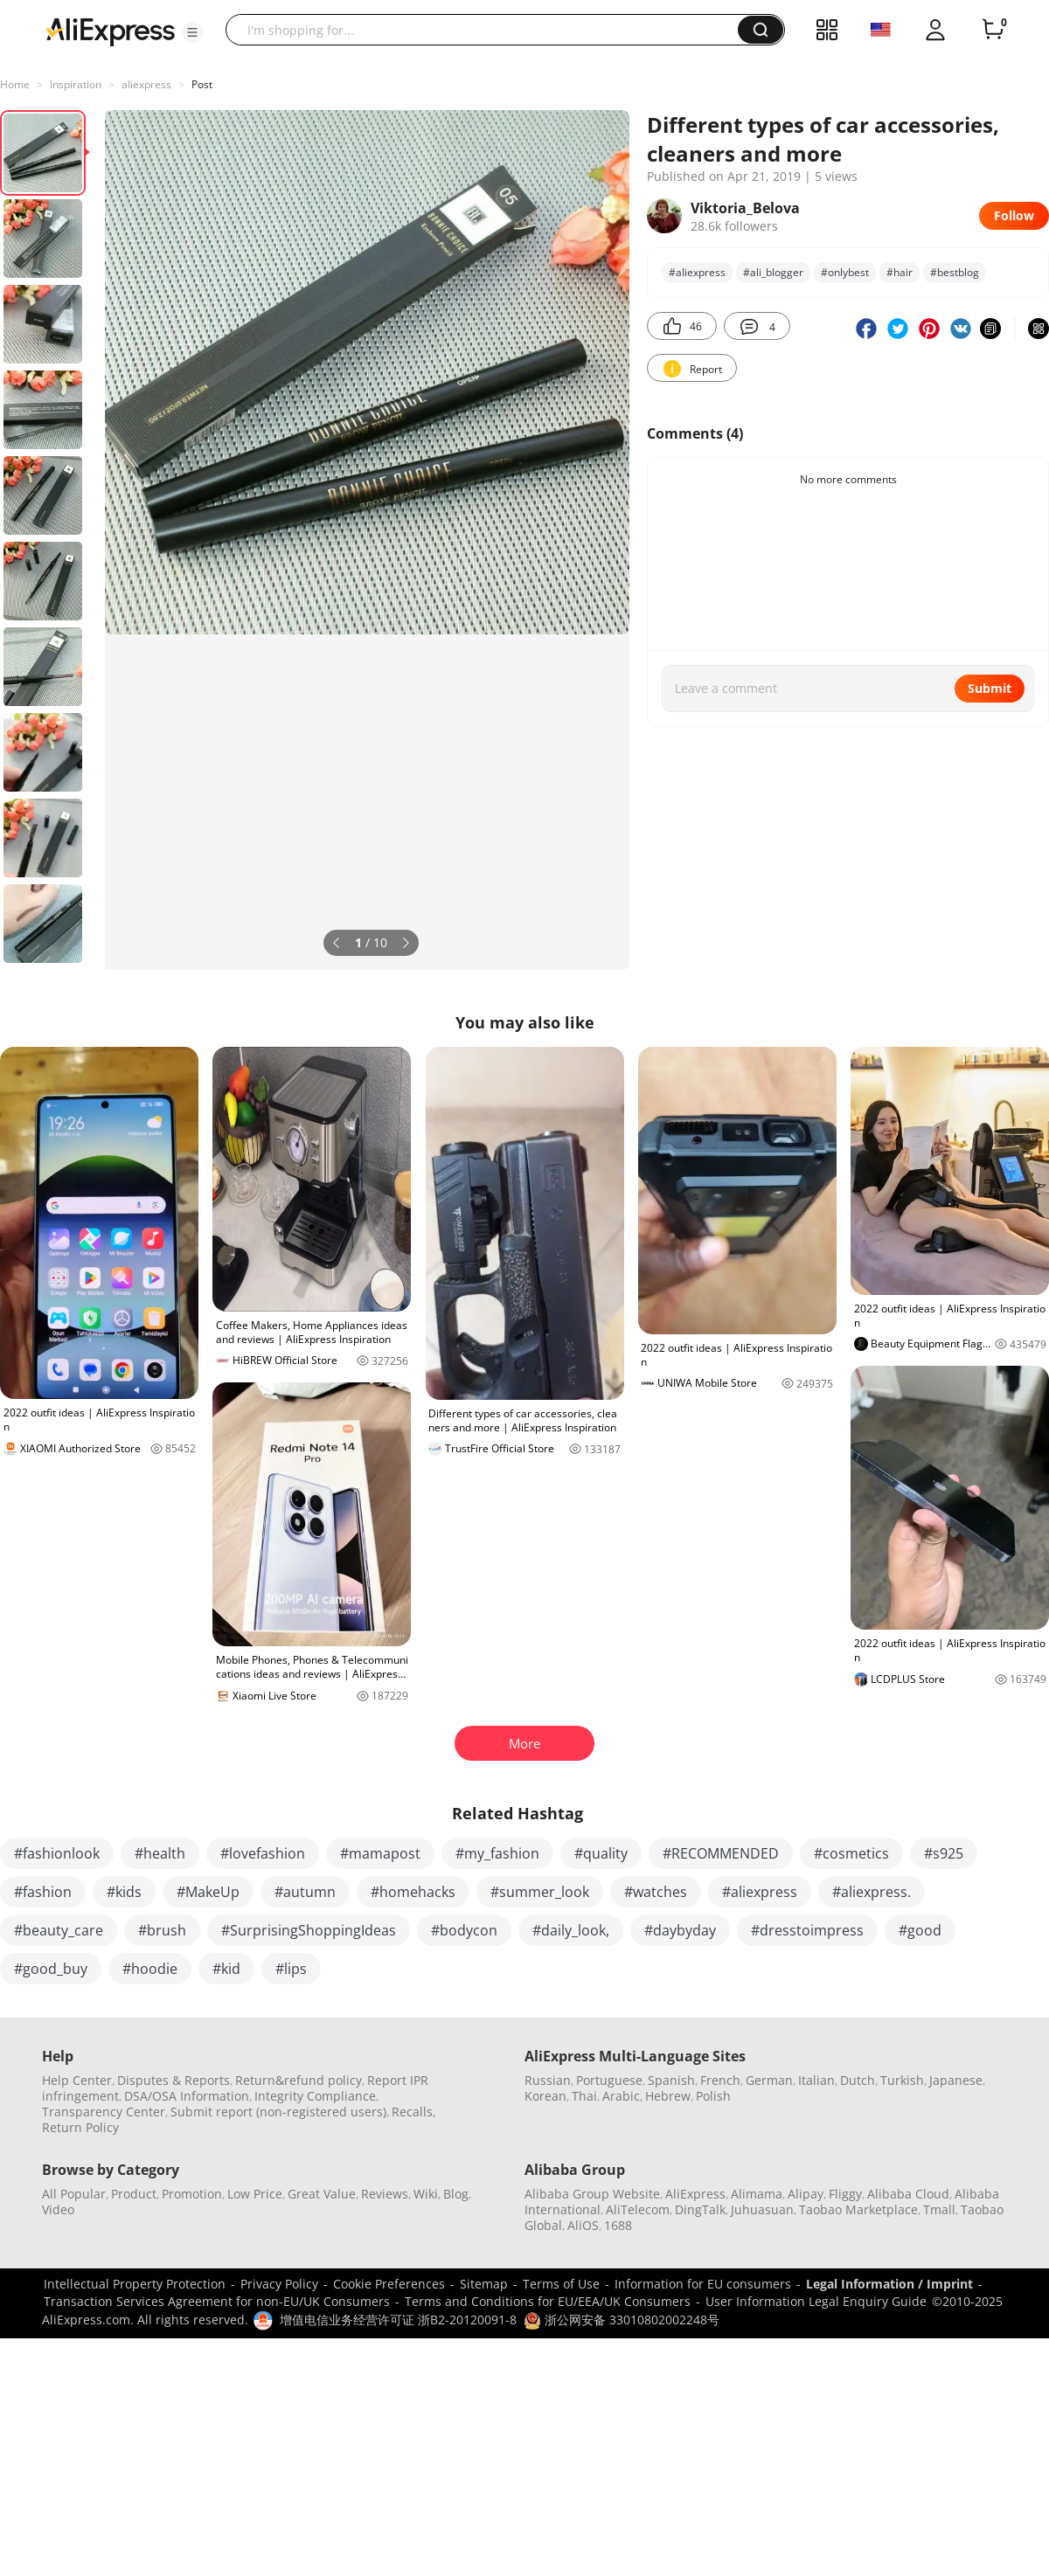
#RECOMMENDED (721, 1853)
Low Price (254, 2193)
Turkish (902, 2080)
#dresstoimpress (807, 1930)
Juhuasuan (762, 2209)
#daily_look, (570, 1930)
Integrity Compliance (315, 2096)
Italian (816, 2080)
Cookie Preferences (389, 2283)
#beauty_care (58, 1930)
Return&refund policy (298, 2080)
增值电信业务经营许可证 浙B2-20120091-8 (398, 2319)
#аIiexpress (697, 272)
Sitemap (484, 2283)
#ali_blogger (773, 272)
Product (133, 2193)
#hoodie (149, 1968)
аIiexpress (146, 84)
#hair (899, 272)
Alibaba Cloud (908, 2193)
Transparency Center (103, 2111)
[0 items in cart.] (993, 30)
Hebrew (668, 2096)
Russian (547, 2080)
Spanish (671, 2080)
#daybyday (680, 1930)
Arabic (621, 2096)
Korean (545, 2096)
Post (201, 84)
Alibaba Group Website (592, 2193)
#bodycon (464, 1930)
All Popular (74, 2193)
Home (15, 84)
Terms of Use (561, 2283)
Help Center (77, 2080)
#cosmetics (851, 1853)
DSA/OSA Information (186, 2096)
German (769, 2080)
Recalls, (414, 2111)
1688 (618, 2225)
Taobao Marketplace (858, 2209)
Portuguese (609, 2080)
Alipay (805, 2193)
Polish (713, 2096)
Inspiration (75, 84)
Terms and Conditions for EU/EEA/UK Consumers (548, 2301)
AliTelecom (638, 2209)
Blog (456, 2193)
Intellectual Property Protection (135, 2283)
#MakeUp (208, 1891)
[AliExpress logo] (110, 30)
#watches (655, 1891)
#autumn (305, 1891)
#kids (124, 1891)
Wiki (425, 2193)
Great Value (322, 2193)
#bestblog (954, 272)
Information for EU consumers (703, 2283)
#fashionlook (57, 1853)
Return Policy (80, 2127)
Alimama (756, 2193)
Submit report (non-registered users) (278, 2111)
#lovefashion (262, 1853)
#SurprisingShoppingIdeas (308, 1930)
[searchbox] (488, 30)
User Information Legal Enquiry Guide (816, 2301)
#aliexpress (759, 1891)
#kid (226, 1968)
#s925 (943, 1853)
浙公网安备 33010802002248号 (621, 2319)
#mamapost (380, 1853)
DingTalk (700, 2209)
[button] (192, 32)
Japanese (956, 2080)
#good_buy (50, 1968)
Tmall (939, 2209)
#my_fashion (497, 1853)
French (720, 2080)
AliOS (583, 2225)
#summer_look (539, 1891)
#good (920, 1930)
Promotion (192, 2193)
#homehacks (413, 1891)
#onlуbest (845, 272)
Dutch (857, 2080)
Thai (584, 2096)
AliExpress (695, 2193)
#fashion (43, 1891)
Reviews (384, 2193)
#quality (601, 1853)
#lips (291, 1968)
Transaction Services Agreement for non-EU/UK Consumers (217, 2301)
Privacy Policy (279, 2283)
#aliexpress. (871, 1891)
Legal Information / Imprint (889, 2283)
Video (58, 2209)
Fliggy (845, 2193)
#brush (162, 1930)
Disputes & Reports (173, 2080)
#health (160, 1853)
